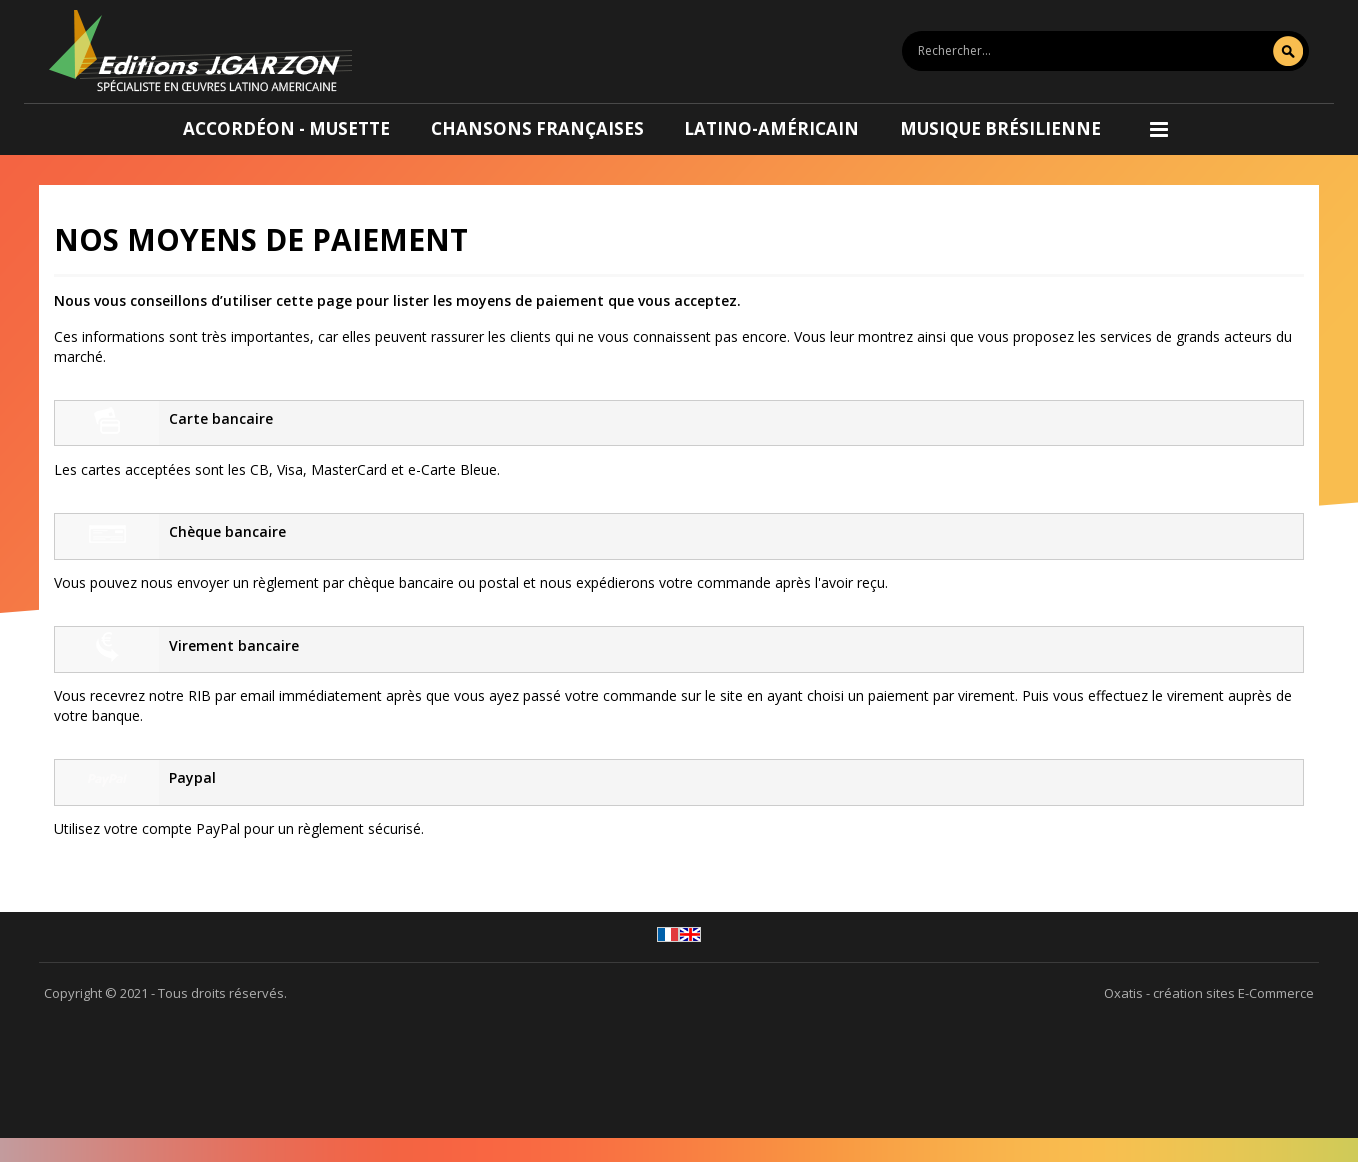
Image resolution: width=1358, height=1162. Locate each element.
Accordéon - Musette (286, 128)
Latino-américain (771, 128)
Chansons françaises (537, 128)
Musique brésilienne (1000, 128)
